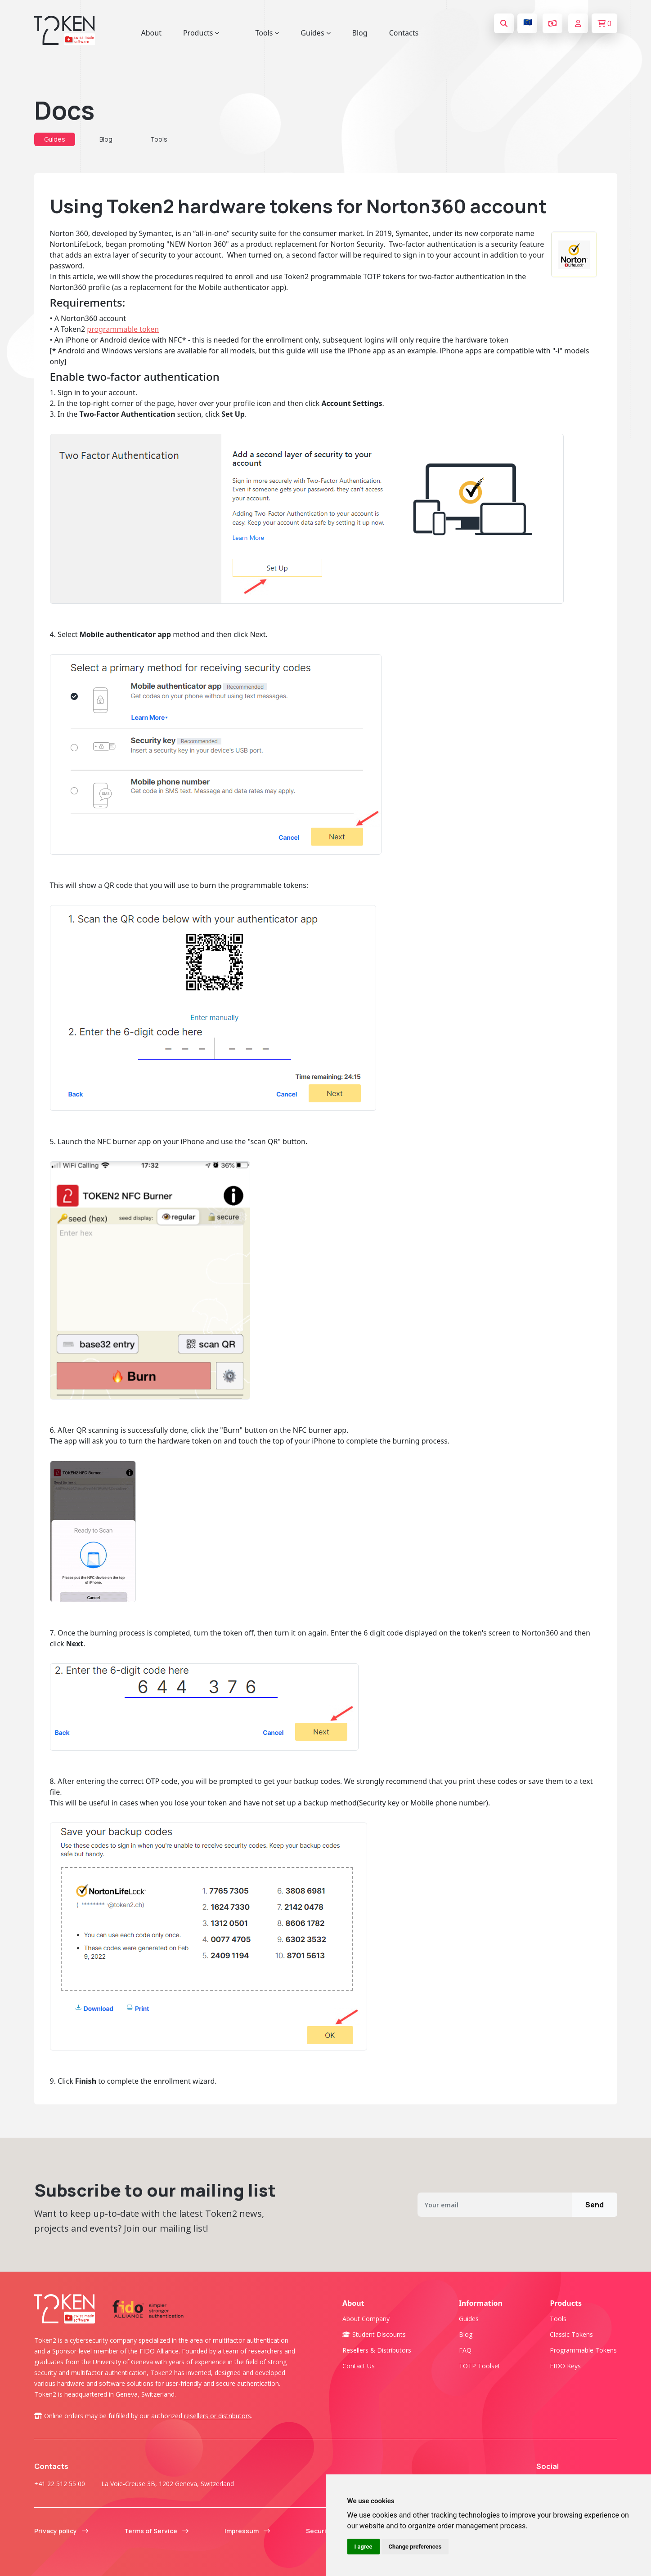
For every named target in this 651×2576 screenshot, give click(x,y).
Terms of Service (156, 2531)
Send (594, 2205)
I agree (364, 2546)
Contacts (404, 33)
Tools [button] (267, 33)
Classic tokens (571, 2334)
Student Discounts (374, 2334)
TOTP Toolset (479, 2366)
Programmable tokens (583, 2350)
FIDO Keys (565, 2366)
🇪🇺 (527, 22)
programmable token (123, 329)
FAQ (465, 2350)
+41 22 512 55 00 (59, 2483)
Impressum (247, 2531)
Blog (360, 33)
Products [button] (201, 33)
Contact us (358, 2366)
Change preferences (415, 2546)
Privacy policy (61, 2531)
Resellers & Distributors (376, 2350)
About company (366, 2318)
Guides (54, 139)
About (151, 33)
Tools (158, 139)
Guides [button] (315, 33)
